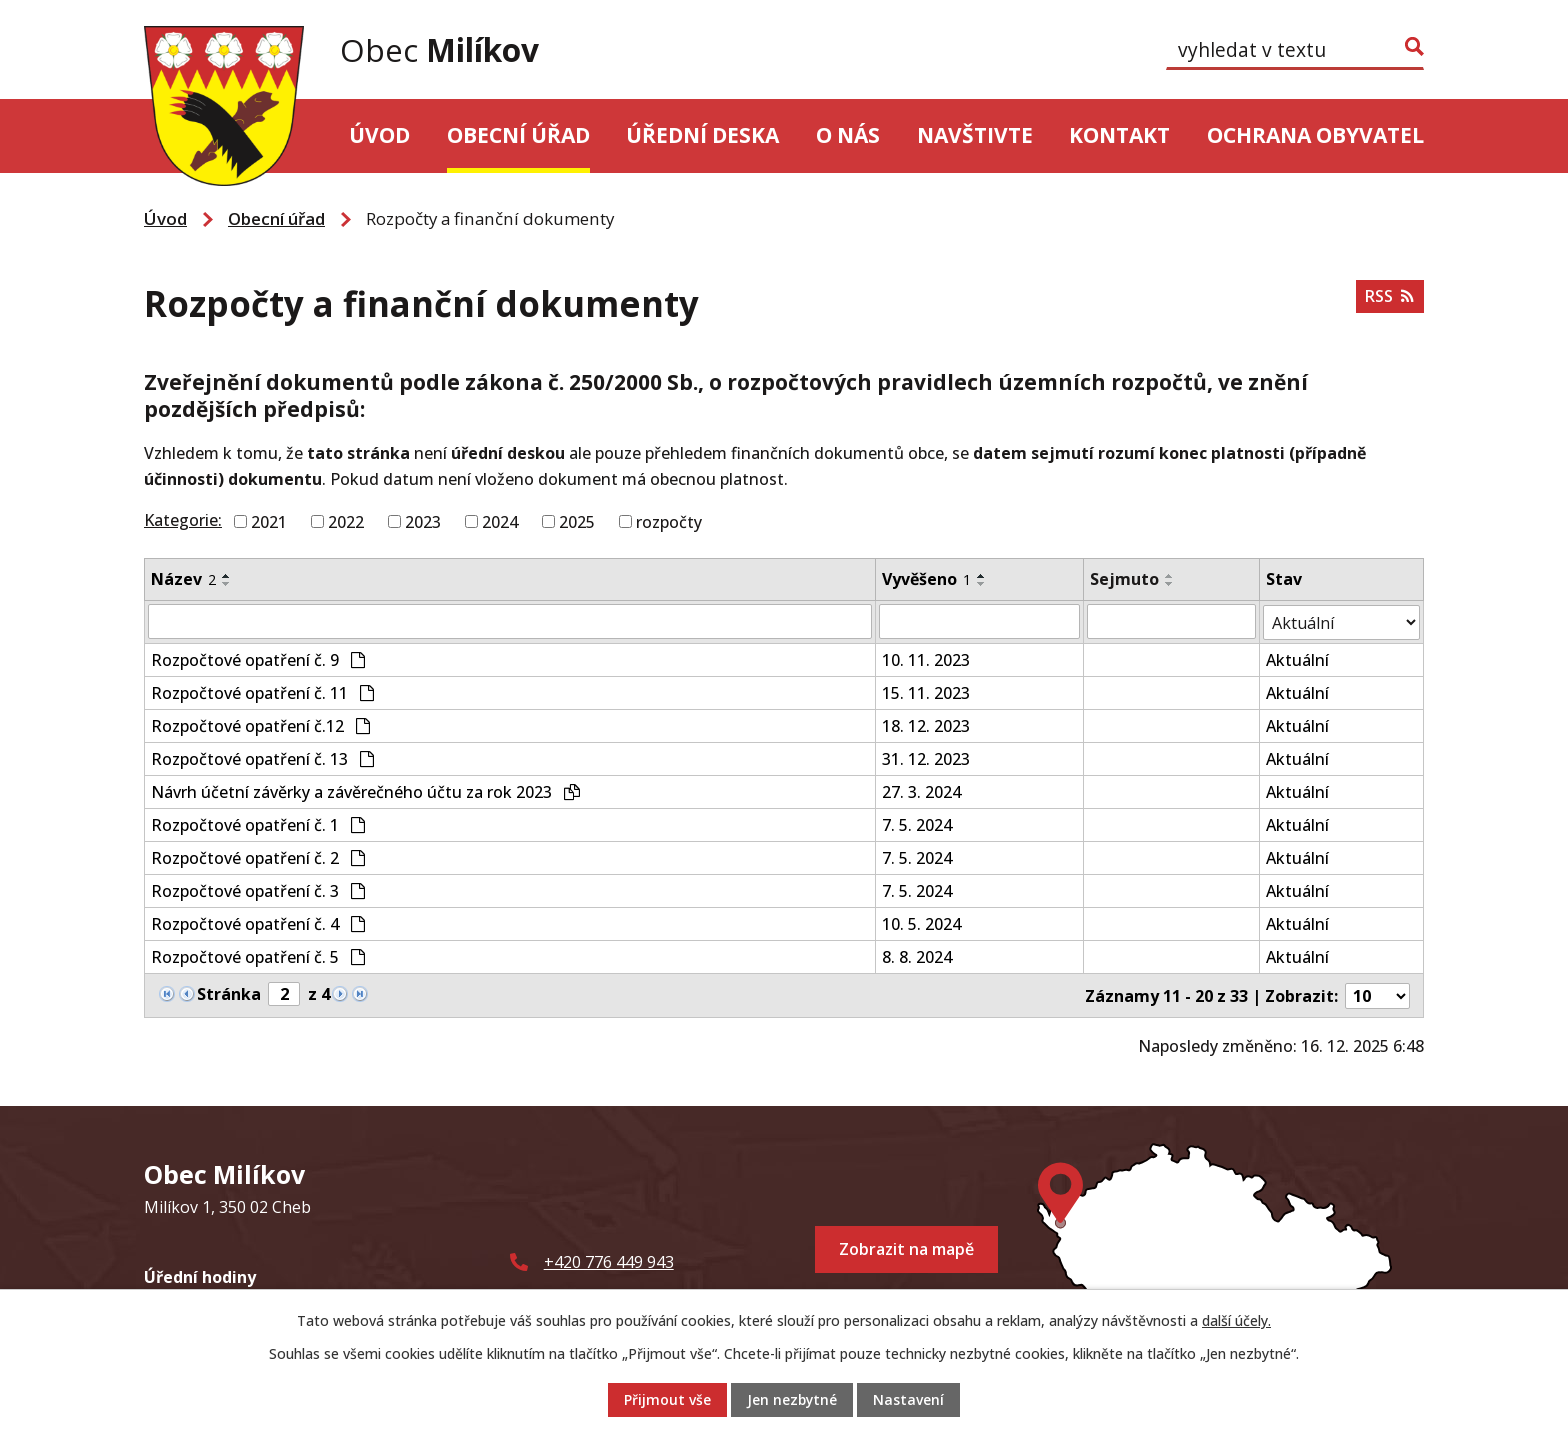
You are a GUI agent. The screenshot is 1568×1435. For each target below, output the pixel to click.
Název (183, 579)
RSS (1389, 297)
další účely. (1236, 1320)
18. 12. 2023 (926, 724)
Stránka (229, 992)
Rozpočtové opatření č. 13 (262, 757)
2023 (423, 522)
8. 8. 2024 (917, 955)
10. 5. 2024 (921, 922)
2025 (577, 522)
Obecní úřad (518, 135)
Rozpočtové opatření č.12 (260, 724)
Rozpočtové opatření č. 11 (262, 691)
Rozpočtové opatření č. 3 (258, 889)
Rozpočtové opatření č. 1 (258, 823)
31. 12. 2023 (926, 757)
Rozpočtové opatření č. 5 (258, 955)
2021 (269, 522)
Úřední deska (702, 135)
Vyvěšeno (926, 579)
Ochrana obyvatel (1315, 135)
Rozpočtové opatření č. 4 (258, 922)
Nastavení (909, 1400)
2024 (500, 522)
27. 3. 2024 (921, 790)
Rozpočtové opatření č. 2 (258, 856)
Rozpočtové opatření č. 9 (258, 658)
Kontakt (1119, 135)
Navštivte (975, 135)
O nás (848, 135)
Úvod (379, 135)
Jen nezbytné (792, 1400)
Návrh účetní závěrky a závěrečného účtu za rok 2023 (365, 790)
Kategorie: (183, 520)
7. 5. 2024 (917, 823)
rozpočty (669, 522)
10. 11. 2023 (926, 658)
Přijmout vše (666, 1400)
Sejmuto (1125, 579)
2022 (346, 522)
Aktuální (1297, 658)
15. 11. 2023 (926, 691)
